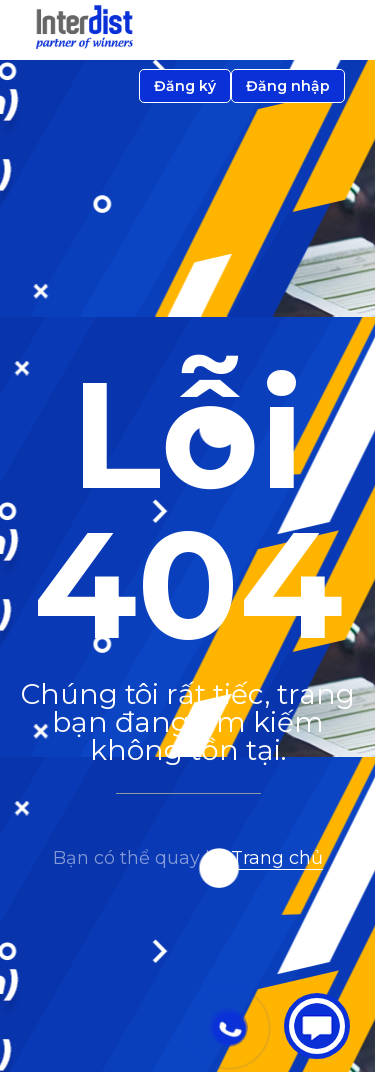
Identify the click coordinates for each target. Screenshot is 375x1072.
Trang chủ (277, 858)
